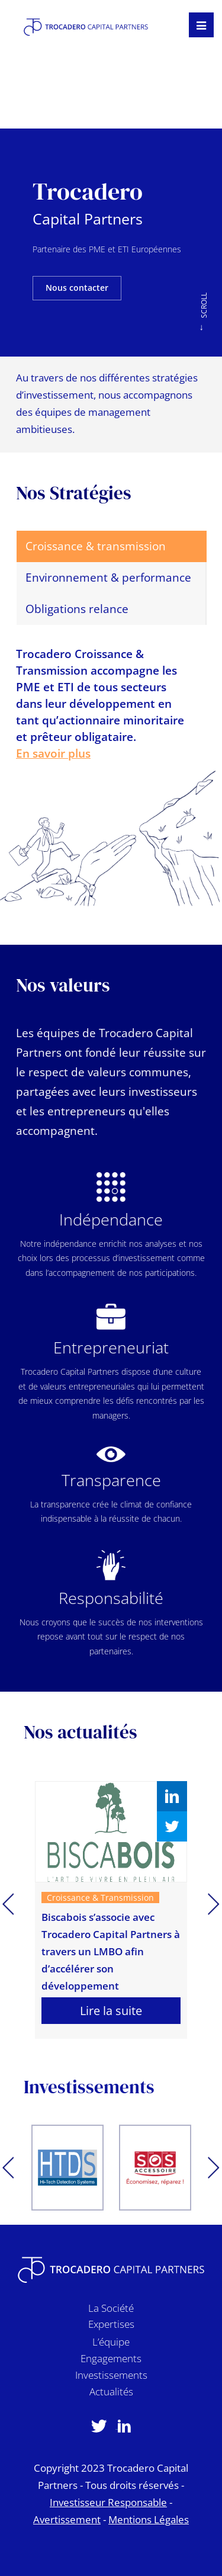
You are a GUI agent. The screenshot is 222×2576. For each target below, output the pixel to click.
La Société (111, 2310)
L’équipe (111, 2344)
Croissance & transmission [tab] (95, 546)
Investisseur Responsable (108, 2502)
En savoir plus (53, 753)
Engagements (111, 2360)
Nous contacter (77, 287)
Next (214, 1905)
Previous (8, 1905)
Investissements (111, 2377)
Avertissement (67, 2519)
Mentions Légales (148, 2519)
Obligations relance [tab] (76, 609)
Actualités (111, 2393)
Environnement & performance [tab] (108, 577)
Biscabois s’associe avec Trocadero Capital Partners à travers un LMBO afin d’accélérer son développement (110, 1951)
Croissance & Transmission (100, 1897)
